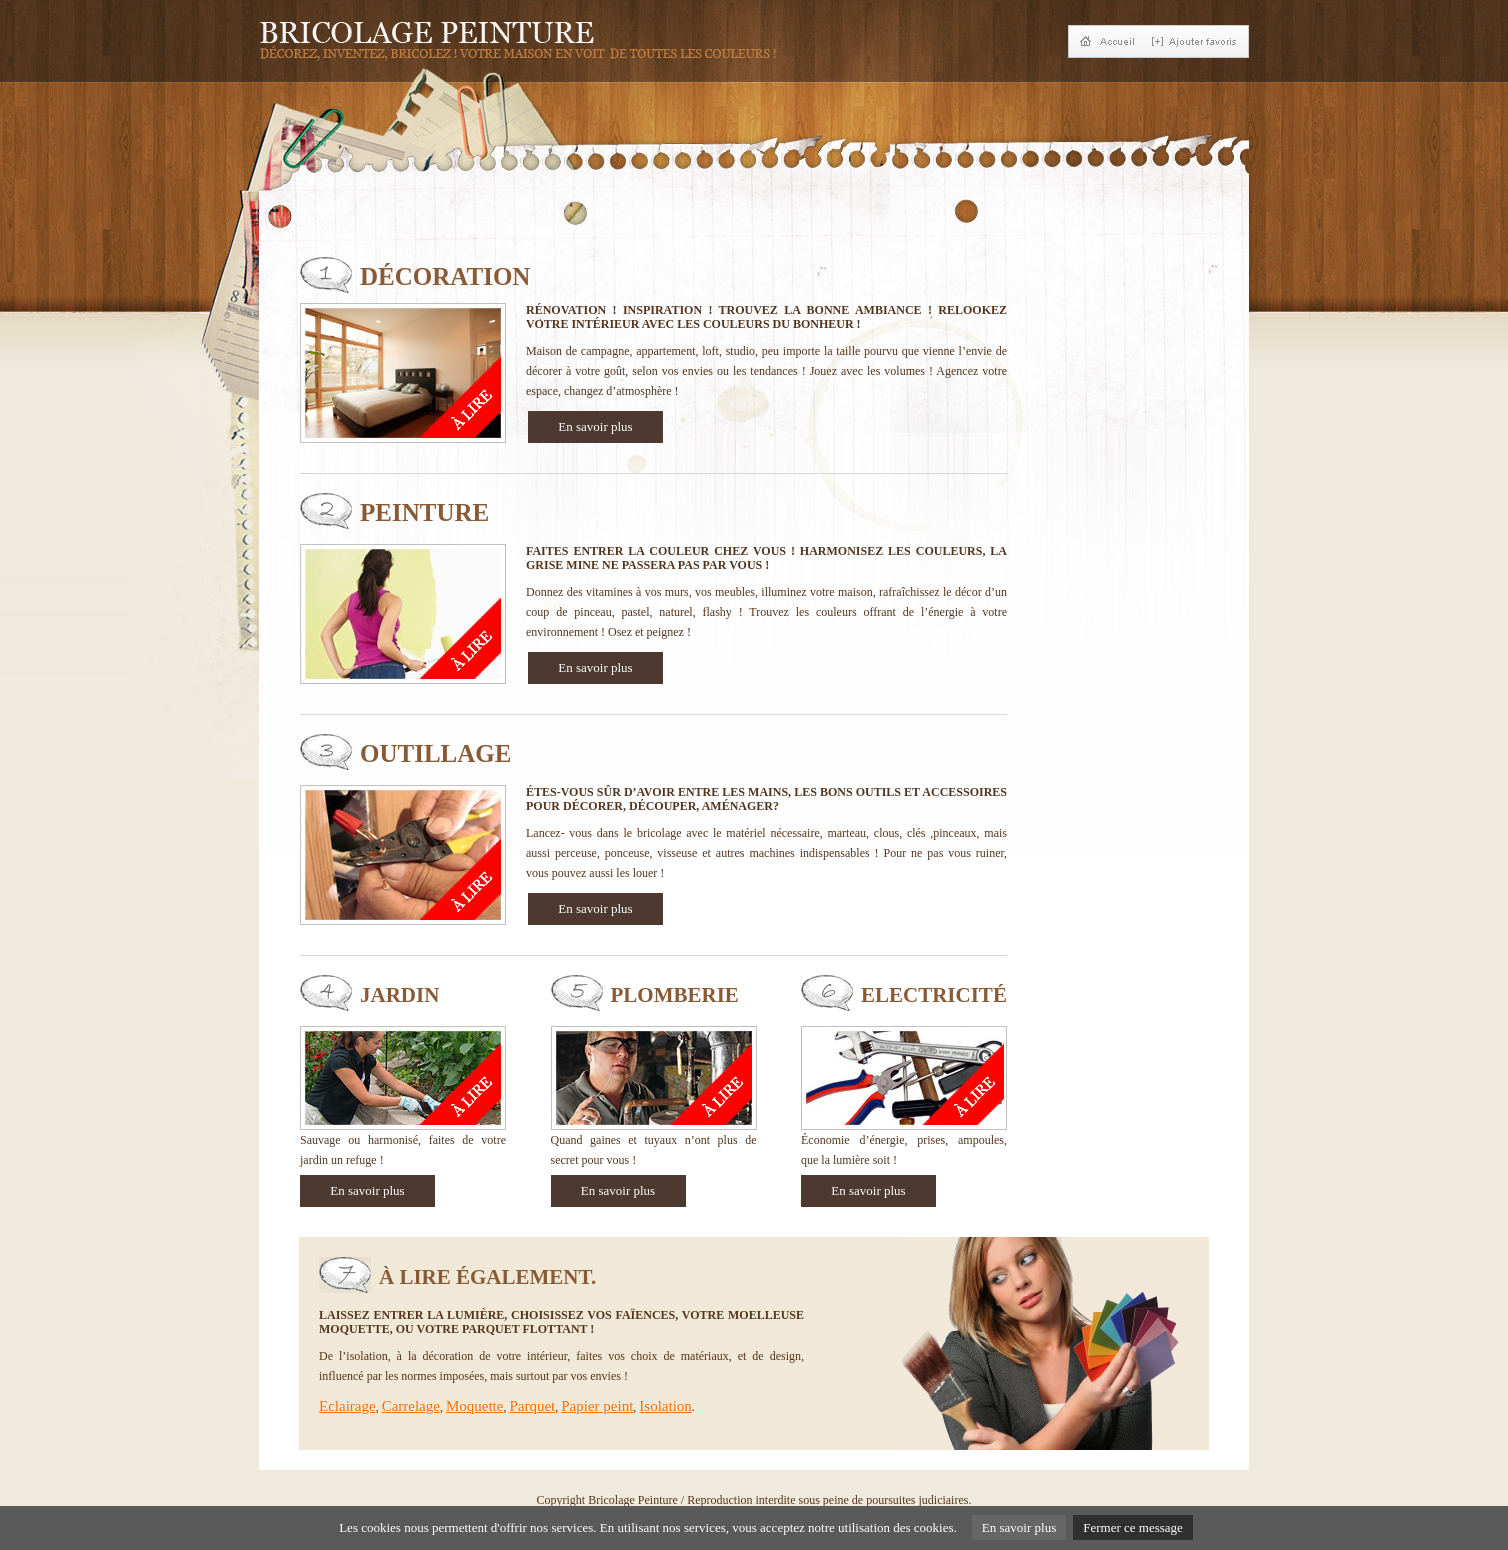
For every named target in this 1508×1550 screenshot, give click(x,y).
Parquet (532, 1406)
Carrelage (411, 1406)
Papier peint (597, 1406)
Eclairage (347, 1406)
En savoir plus (595, 426)
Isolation (665, 1406)
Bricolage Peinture (633, 1500)
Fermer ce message (1133, 1527)
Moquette (475, 1406)
